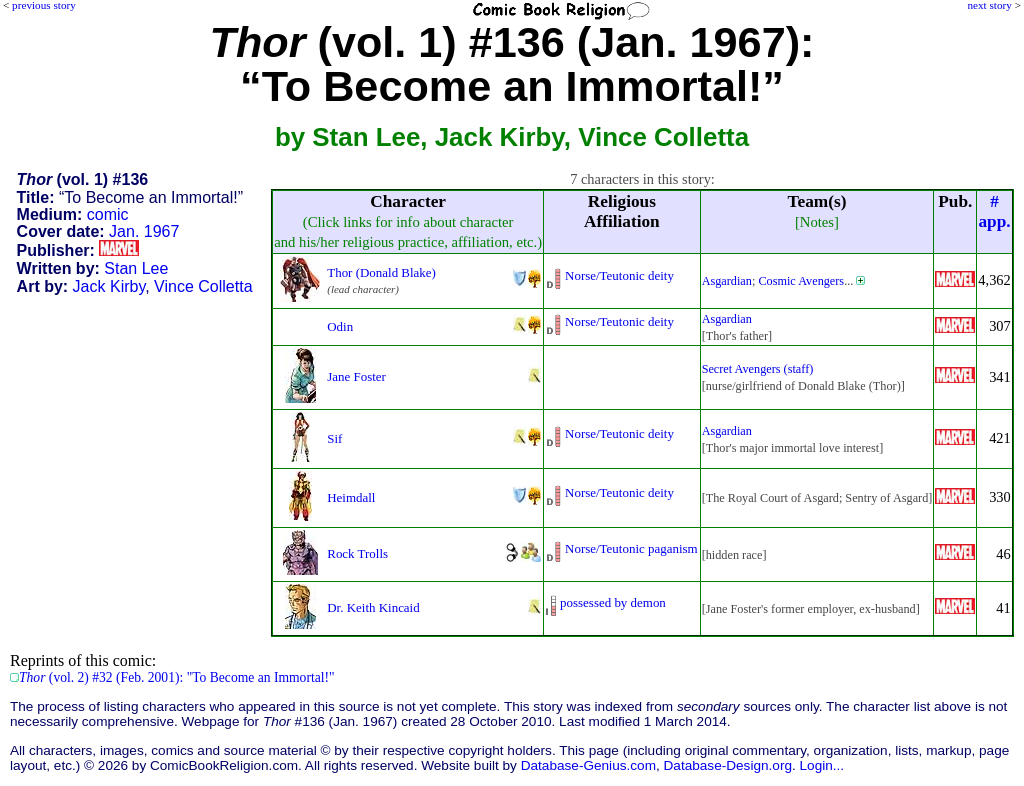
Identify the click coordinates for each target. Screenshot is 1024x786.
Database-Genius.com (588, 765)
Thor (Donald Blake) (381, 272)
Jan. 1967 (144, 231)
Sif (334, 438)
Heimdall (351, 497)
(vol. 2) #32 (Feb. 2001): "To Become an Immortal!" (177, 677)
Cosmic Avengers (801, 281)
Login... (822, 765)
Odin (340, 326)
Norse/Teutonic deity (619, 275)
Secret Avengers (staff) (758, 369)
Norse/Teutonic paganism (631, 548)
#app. (994, 211)
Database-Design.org (728, 765)
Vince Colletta (203, 286)
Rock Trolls (357, 553)
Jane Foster (356, 376)
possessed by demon (613, 602)
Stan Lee (136, 268)
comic (108, 214)
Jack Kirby (109, 286)
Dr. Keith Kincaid (373, 607)
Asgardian (727, 281)
